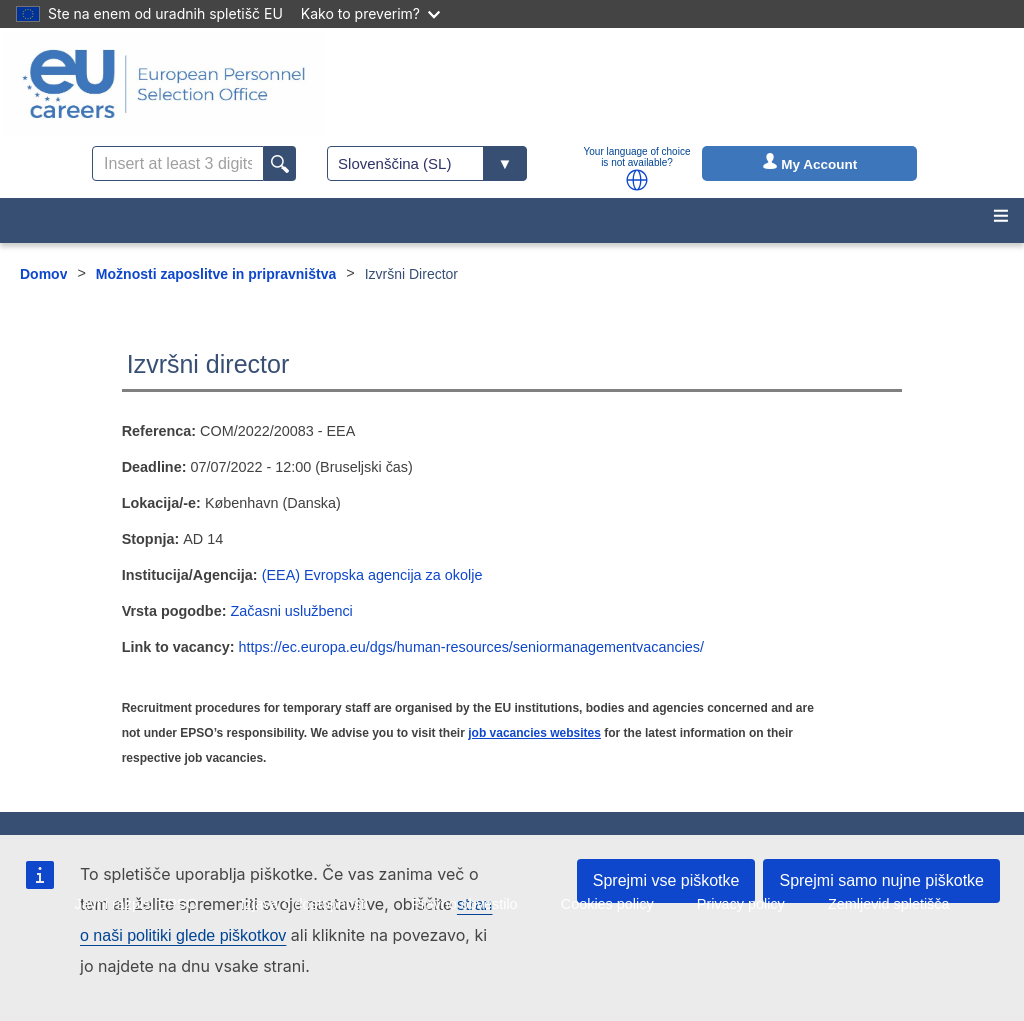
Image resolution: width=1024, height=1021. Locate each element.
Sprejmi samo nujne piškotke (881, 880)
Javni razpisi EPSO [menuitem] (135, 904)
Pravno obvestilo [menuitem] (464, 904)
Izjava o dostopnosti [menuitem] (304, 904)
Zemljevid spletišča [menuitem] (889, 904)
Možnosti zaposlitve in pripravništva (216, 274)
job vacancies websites (534, 733)
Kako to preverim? (370, 13)
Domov (43, 274)
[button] (637, 180)
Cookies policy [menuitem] (607, 904)
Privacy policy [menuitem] (741, 904)
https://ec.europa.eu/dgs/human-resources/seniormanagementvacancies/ (471, 647)
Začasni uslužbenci (291, 611)
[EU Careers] (164, 84)
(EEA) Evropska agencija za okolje (372, 575)
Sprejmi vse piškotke (666, 880)
